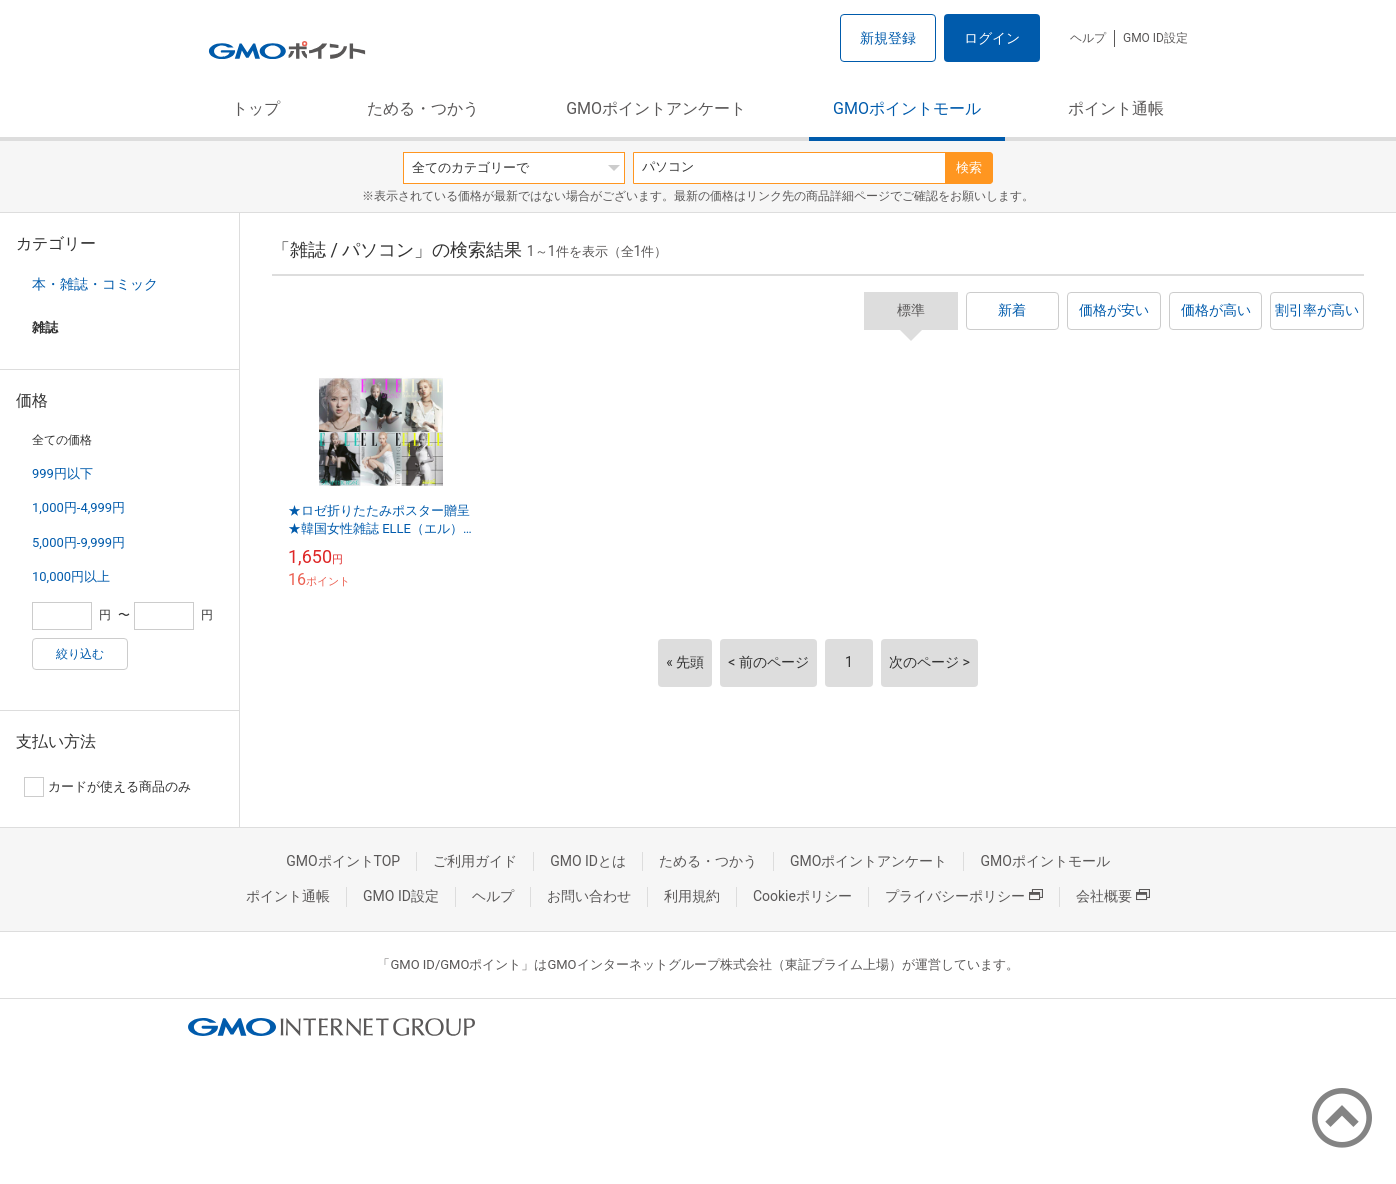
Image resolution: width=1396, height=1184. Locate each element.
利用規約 (692, 896)
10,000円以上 (71, 576)
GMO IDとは (588, 861)
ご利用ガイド (475, 861)
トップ (256, 108)
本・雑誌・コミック (95, 284)
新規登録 (888, 38)
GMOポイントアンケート (656, 108)
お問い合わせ (589, 896)
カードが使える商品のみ (107, 787)
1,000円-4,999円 (78, 507)
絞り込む (80, 654)
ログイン (992, 38)
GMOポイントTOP (343, 861)
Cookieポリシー (802, 896)
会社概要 (1113, 896)
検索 (969, 167)
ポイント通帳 (1116, 108)
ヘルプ (1088, 38)
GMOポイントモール (907, 108)
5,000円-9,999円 (78, 542)
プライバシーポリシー (964, 896)
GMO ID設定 (1155, 38)
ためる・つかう (423, 108)
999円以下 (62, 473)
